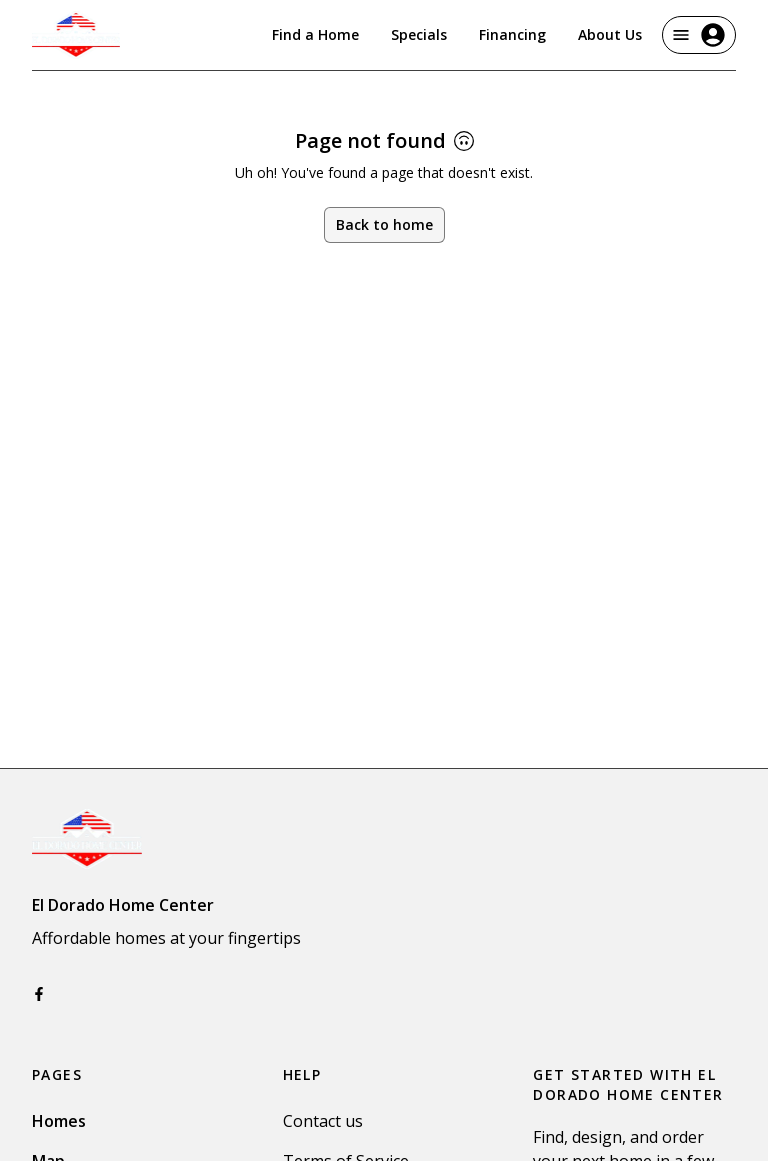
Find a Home (315, 34)
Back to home (384, 224)
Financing (512, 34)
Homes (59, 1121)
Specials (419, 34)
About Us (610, 34)
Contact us (323, 1121)
